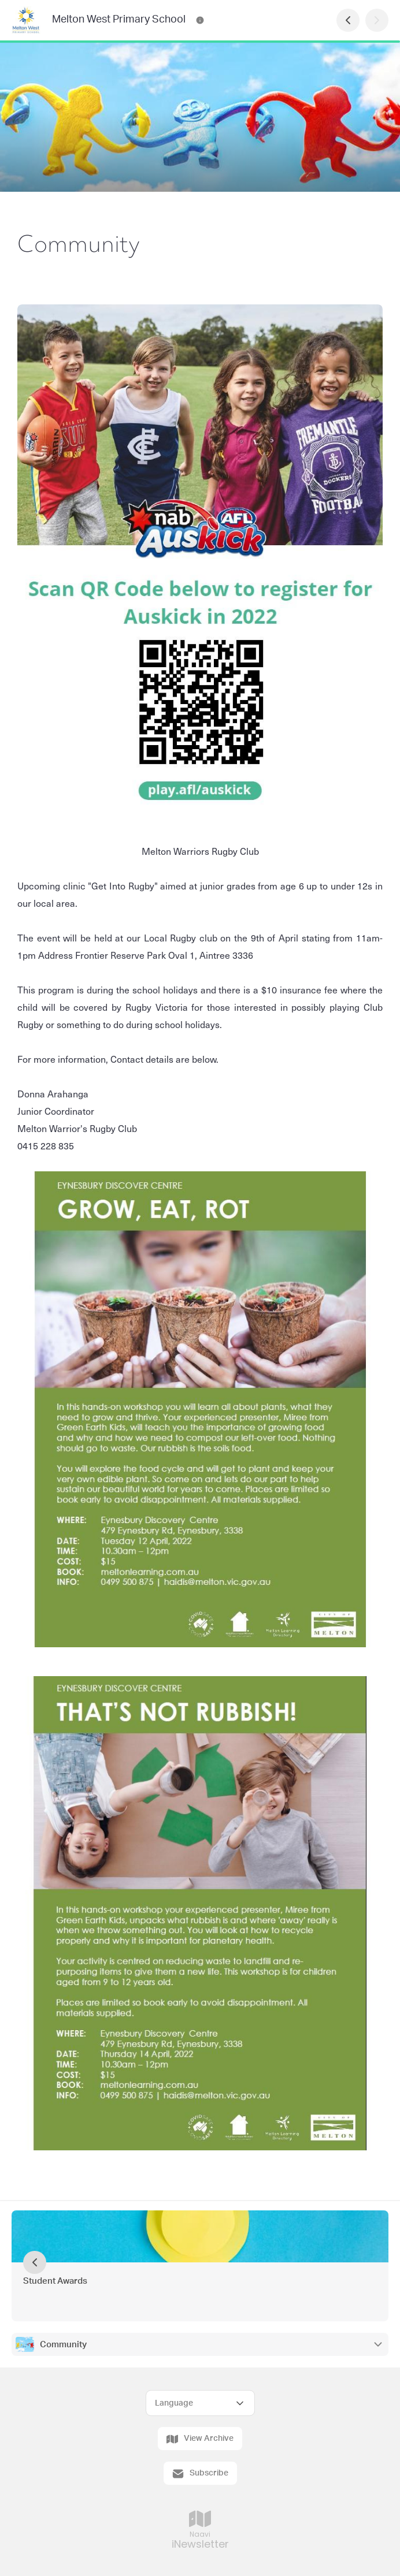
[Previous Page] (348, 20)
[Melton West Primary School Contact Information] (200, 20)
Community (63, 2344)
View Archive (200, 2439)
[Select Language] (200, 2403)
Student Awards (55, 2281)
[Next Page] (376, 20)
